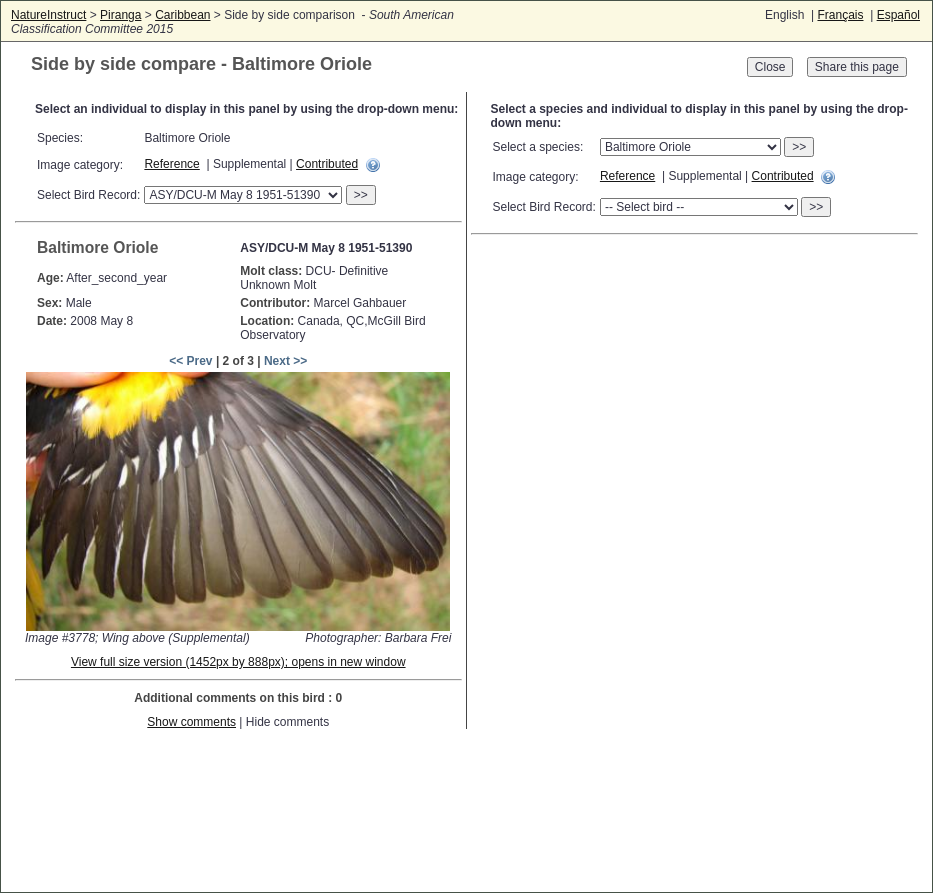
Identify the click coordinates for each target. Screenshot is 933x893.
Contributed (327, 164)
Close (770, 67)
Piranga (120, 15)
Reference (171, 164)
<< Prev (190, 361)
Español (898, 15)
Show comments (191, 722)
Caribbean (182, 15)
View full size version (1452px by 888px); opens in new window (238, 662)
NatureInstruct (48, 15)
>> (361, 195)
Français (840, 15)
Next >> (285, 361)
